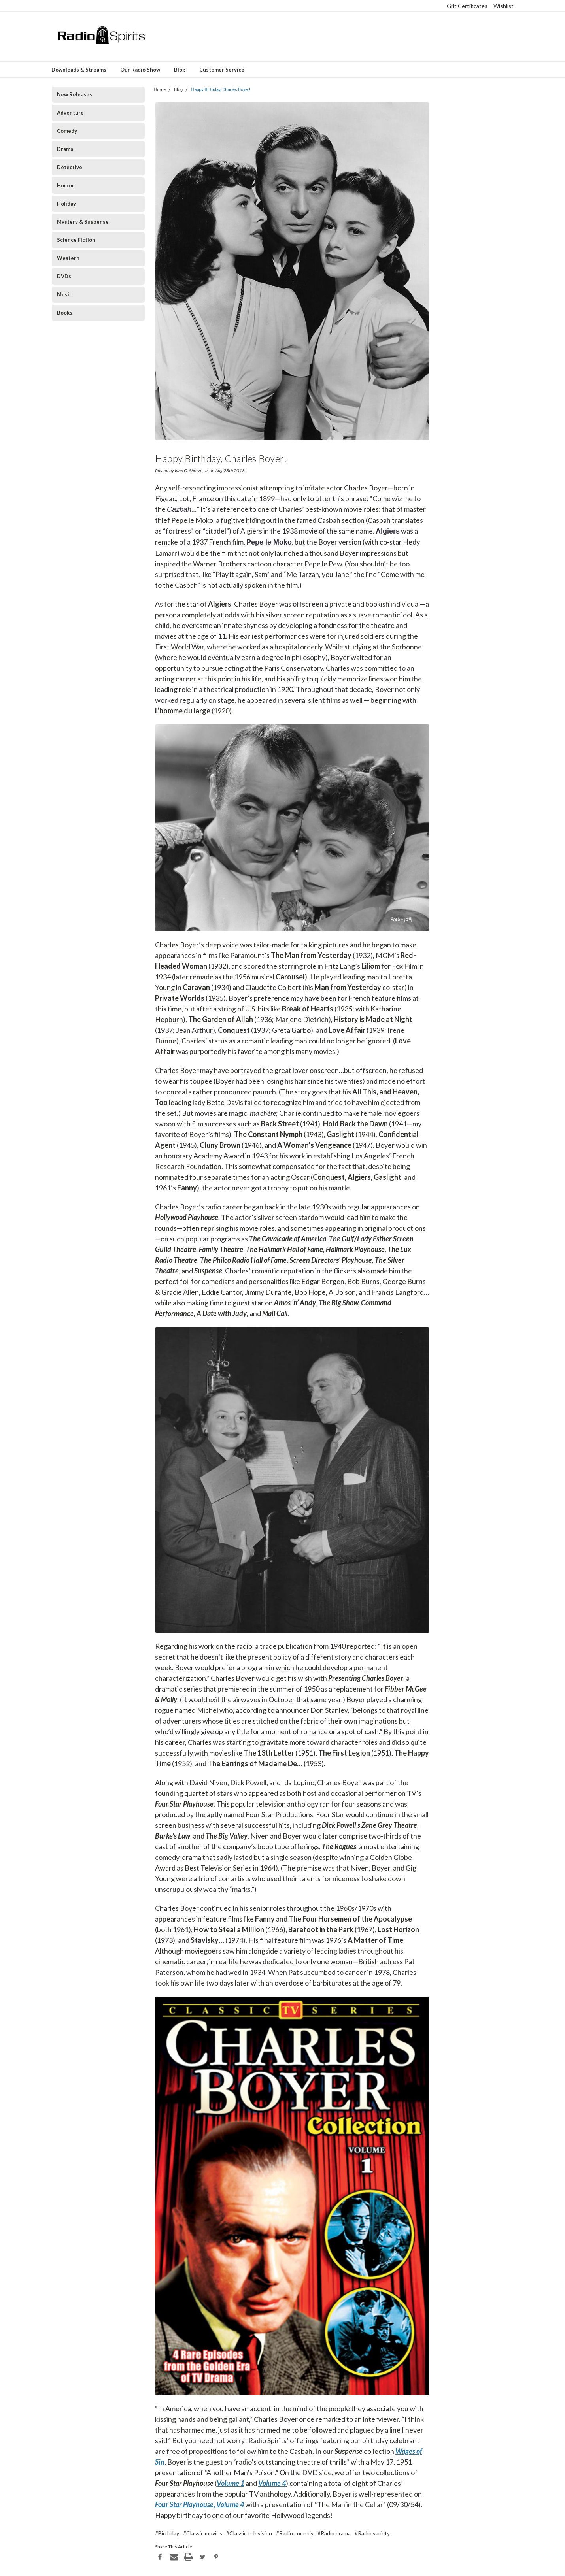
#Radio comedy (295, 2533)
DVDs (64, 276)
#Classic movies (202, 2533)
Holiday (66, 203)
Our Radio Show (140, 69)
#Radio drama (334, 2533)
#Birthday (167, 2533)
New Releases (74, 94)
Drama (65, 149)
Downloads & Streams (78, 69)
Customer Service (221, 69)
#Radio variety (372, 2533)
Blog (179, 69)
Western (68, 258)
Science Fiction (76, 240)
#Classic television (249, 2533)
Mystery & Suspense (83, 222)
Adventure (70, 112)
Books (64, 312)
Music (64, 294)
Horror (65, 185)
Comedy (67, 131)
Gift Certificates (467, 5)
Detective (69, 167)
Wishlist (503, 5)
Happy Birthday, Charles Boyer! (220, 89)
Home (160, 89)
